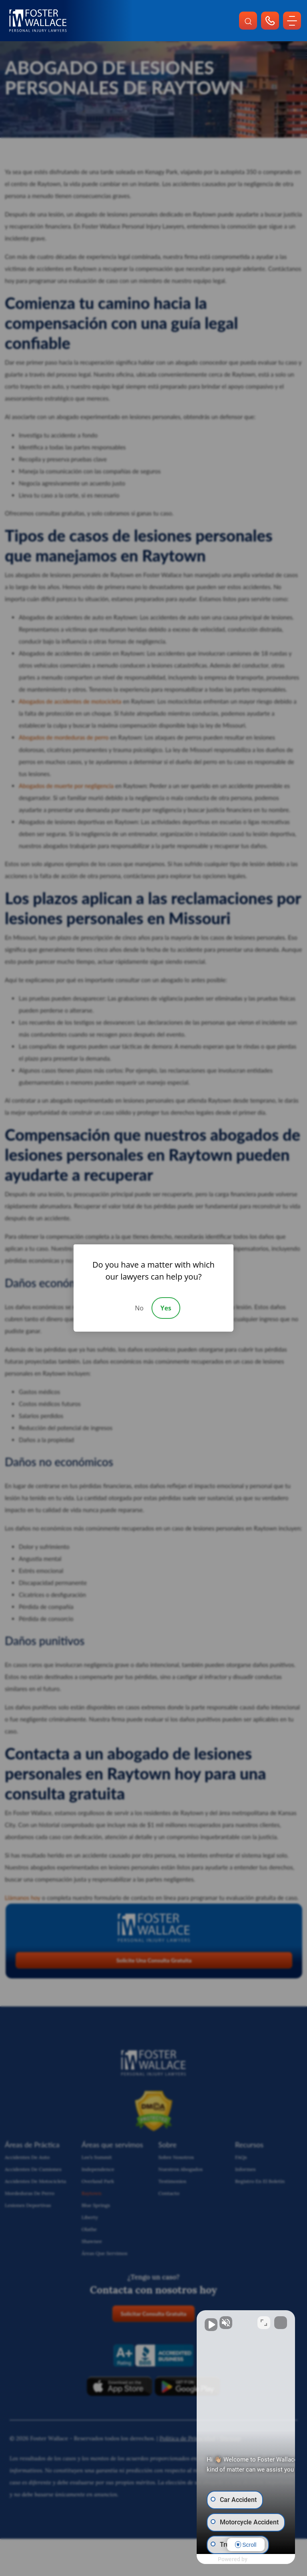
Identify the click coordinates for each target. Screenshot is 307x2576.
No (139, 1308)
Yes (165, 1308)
